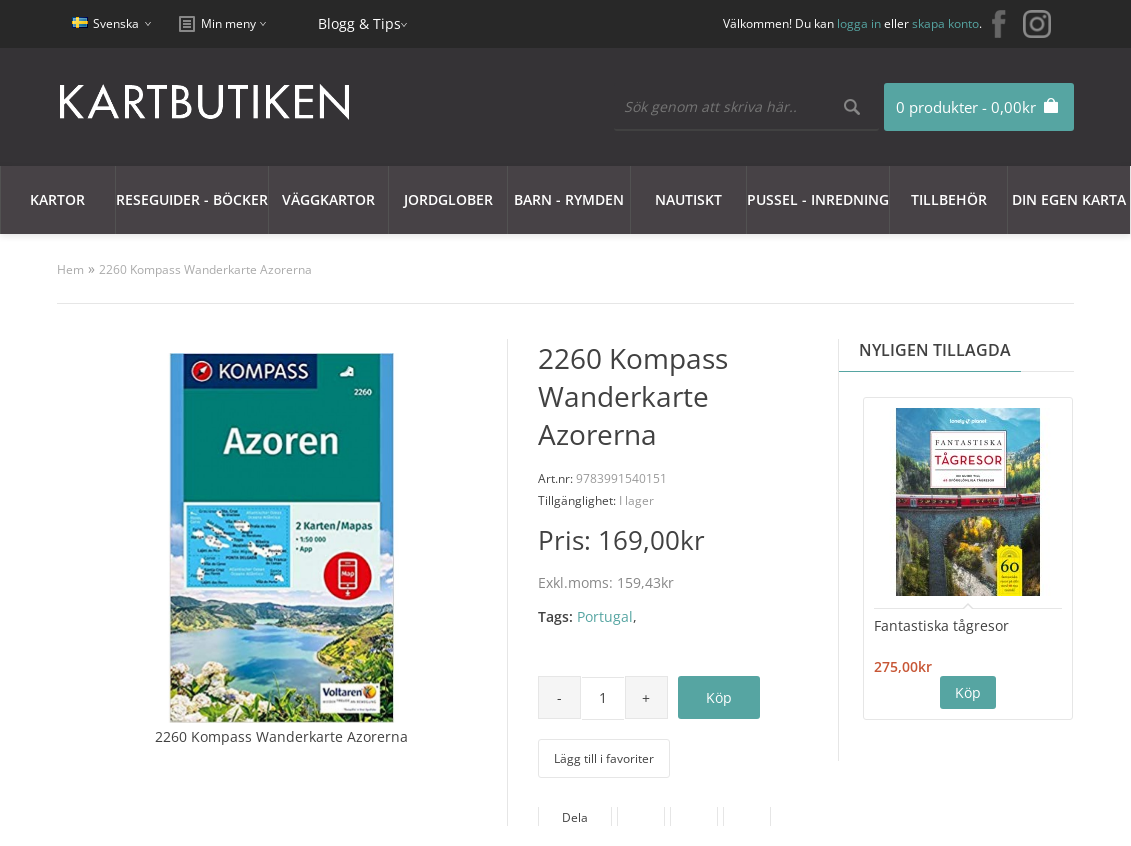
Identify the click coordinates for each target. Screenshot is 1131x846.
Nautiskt (688, 199)
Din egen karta (1069, 199)
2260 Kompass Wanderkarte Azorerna (205, 269)
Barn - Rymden (569, 199)
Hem (70, 269)
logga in (859, 23)
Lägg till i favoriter (604, 758)
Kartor (57, 199)
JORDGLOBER (448, 199)
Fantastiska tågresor (941, 625)
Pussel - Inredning (818, 199)
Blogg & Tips (359, 23)
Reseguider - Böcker (192, 199)
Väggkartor (328, 199)
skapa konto (945, 23)
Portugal (605, 616)
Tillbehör (949, 199)
